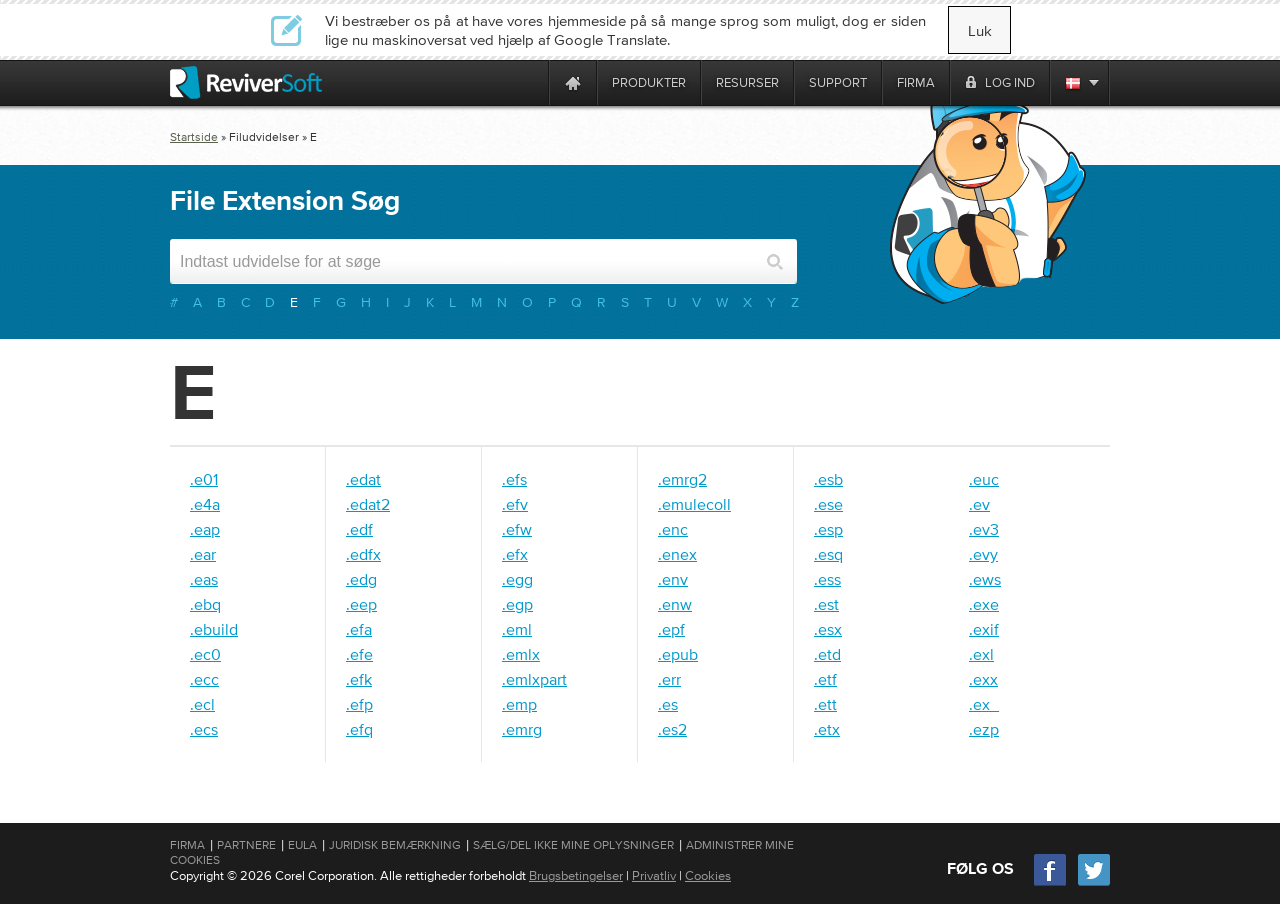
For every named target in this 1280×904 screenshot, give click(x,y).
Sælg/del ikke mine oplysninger (573, 845)
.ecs (204, 729)
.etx (827, 729)
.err (669, 679)
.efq (359, 729)
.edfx (363, 554)
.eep (361, 604)
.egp (517, 604)
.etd (827, 654)
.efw (517, 529)
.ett (825, 704)
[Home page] (573, 82)
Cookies (708, 875)
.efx (515, 554)
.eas (204, 579)
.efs (514, 479)
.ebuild (214, 629)
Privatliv (654, 875)
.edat (363, 479)
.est (826, 604)
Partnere (246, 845)
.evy (983, 554)
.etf (825, 679)
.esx (828, 629)
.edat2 (368, 504)
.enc (673, 529)
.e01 (204, 479)
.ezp (984, 729)
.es (668, 704)
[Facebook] (1051, 883)
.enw (675, 604)
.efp (359, 704)
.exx (983, 679)
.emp (519, 704)
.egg (517, 579)
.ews (985, 579)
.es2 (672, 729)
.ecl (202, 704)
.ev (979, 504)
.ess (827, 579)
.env (673, 579)
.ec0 (205, 654)
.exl (981, 654)
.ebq (205, 604)
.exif (984, 629)
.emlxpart (534, 679)
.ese (828, 504)
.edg (361, 579)
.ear (203, 554)
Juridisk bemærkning (395, 845)
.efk (359, 679)
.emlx (521, 654)
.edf (359, 529)
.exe (984, 604)
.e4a (205, 504)
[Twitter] (1094, 883)
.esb (828, 479)
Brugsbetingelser (576, 875)
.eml (517, 629)
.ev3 (984, 529)
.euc (984, 479)
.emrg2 (682, 479)
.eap (205, 529)
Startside (194, 137)
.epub (678, 654)
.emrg (522, 729)
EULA (302, 845)
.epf (671, 629)
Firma (187, 845)
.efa (359, 629)
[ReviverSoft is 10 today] (529, 82)
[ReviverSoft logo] (246, 82)
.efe (359, 654)
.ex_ (984, 704)
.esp (828, 529)
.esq (828, 554)
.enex (677, 554)
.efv (515, 504)
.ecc (204, 679)
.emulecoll (694, 504)
